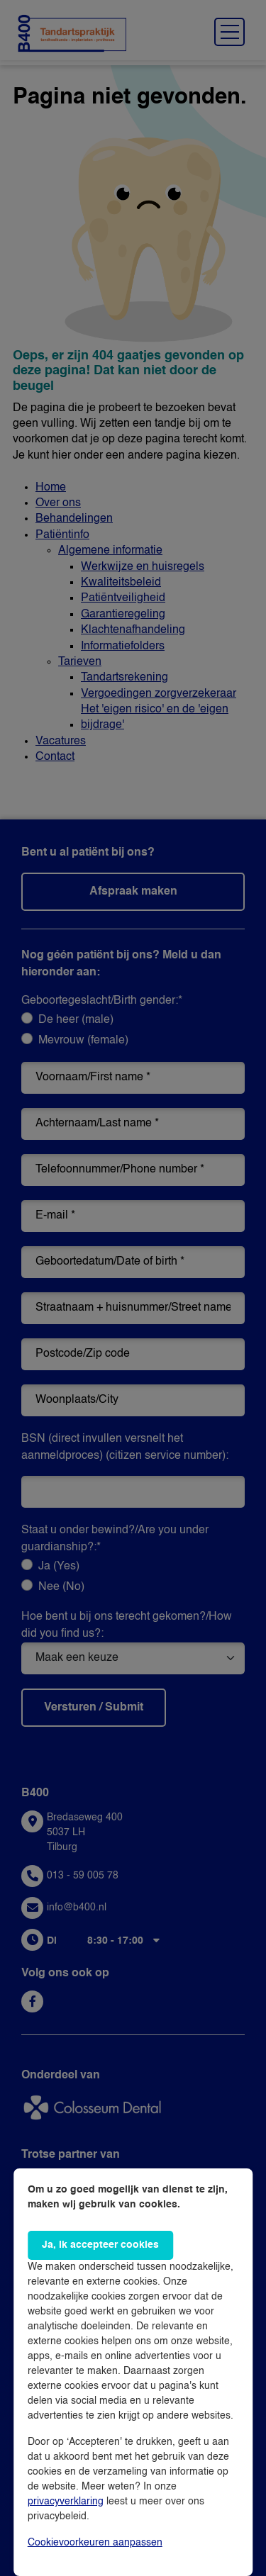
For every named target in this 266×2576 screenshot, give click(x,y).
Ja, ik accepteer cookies (100, 2245)
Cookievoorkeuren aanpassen (95, 2543)
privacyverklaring (66, 2502)
